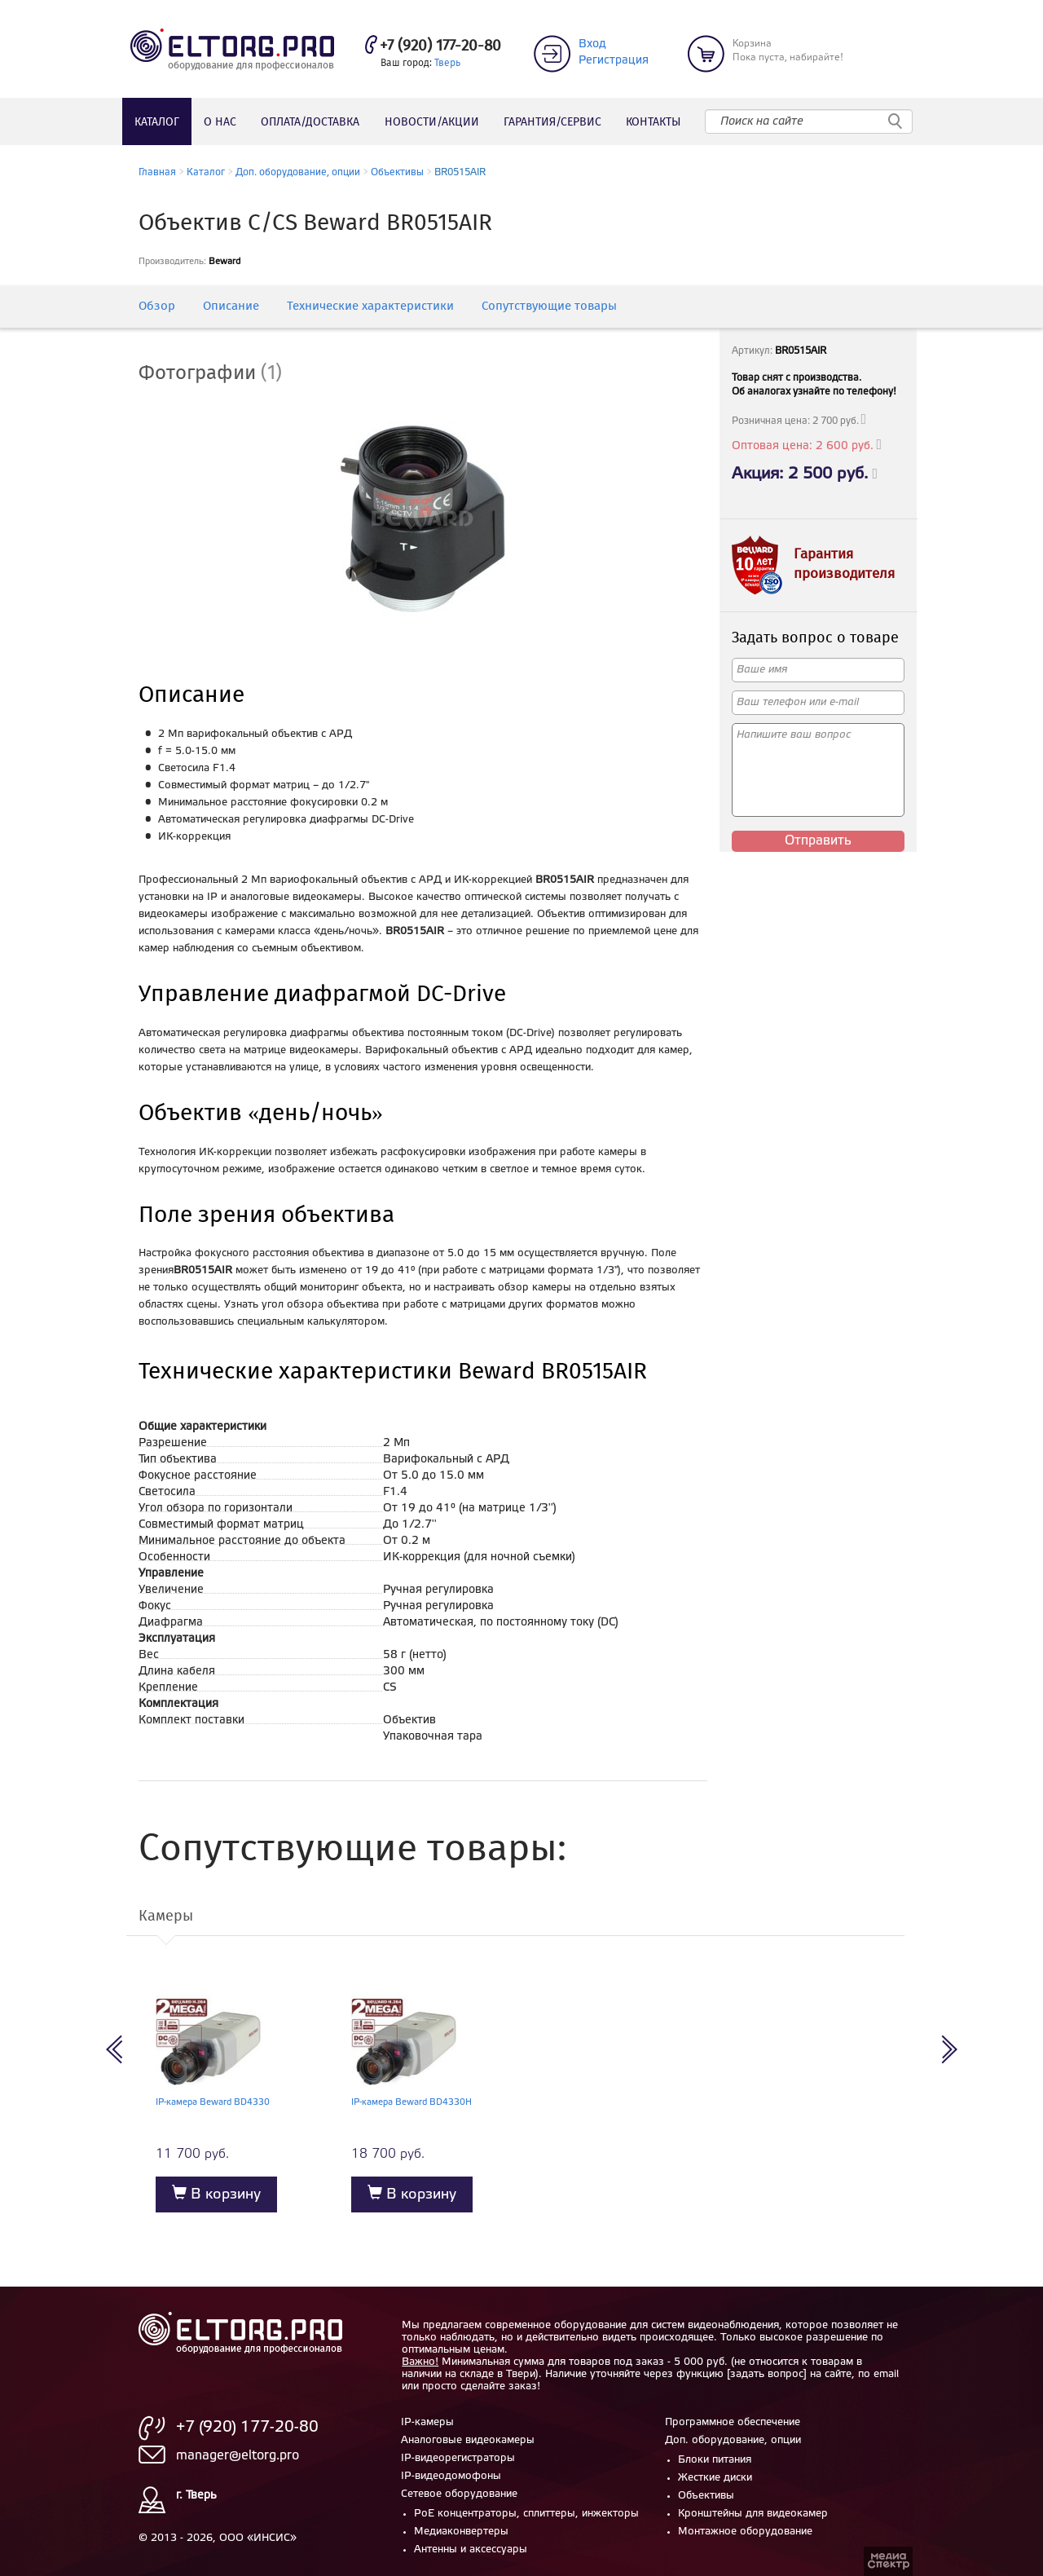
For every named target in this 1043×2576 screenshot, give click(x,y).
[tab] (222, 374)
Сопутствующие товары (549, 306)
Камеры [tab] (166, 1917)
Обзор (157, 306)
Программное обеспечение (732, 2422)
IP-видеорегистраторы (458, 2458)
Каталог (156, 122)
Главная (157, 172)
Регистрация (614, 60)
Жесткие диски (715, 2477)
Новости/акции (432, 122)
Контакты (653, 122)
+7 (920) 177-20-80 (440, 46)
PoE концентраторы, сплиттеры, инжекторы (526, 2513)
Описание (231, 306)
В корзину (216, 2193)
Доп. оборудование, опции (297, 172)
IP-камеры (427, 2422)
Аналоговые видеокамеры (468, 2440)
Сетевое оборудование (459, 2494)
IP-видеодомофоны (451, 2476)
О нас (220, 122)
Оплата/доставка (310, 122)
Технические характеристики (370, 306)
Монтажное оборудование (745, 2531)
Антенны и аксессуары (470, 2549)
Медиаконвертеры (461, 2531)
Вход (592, 44)
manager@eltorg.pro (237, 2456)
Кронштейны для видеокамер (753, 2513)
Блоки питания (714, 2459)
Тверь (447, 63)
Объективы (397, 172)
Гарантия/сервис (552, 122)
